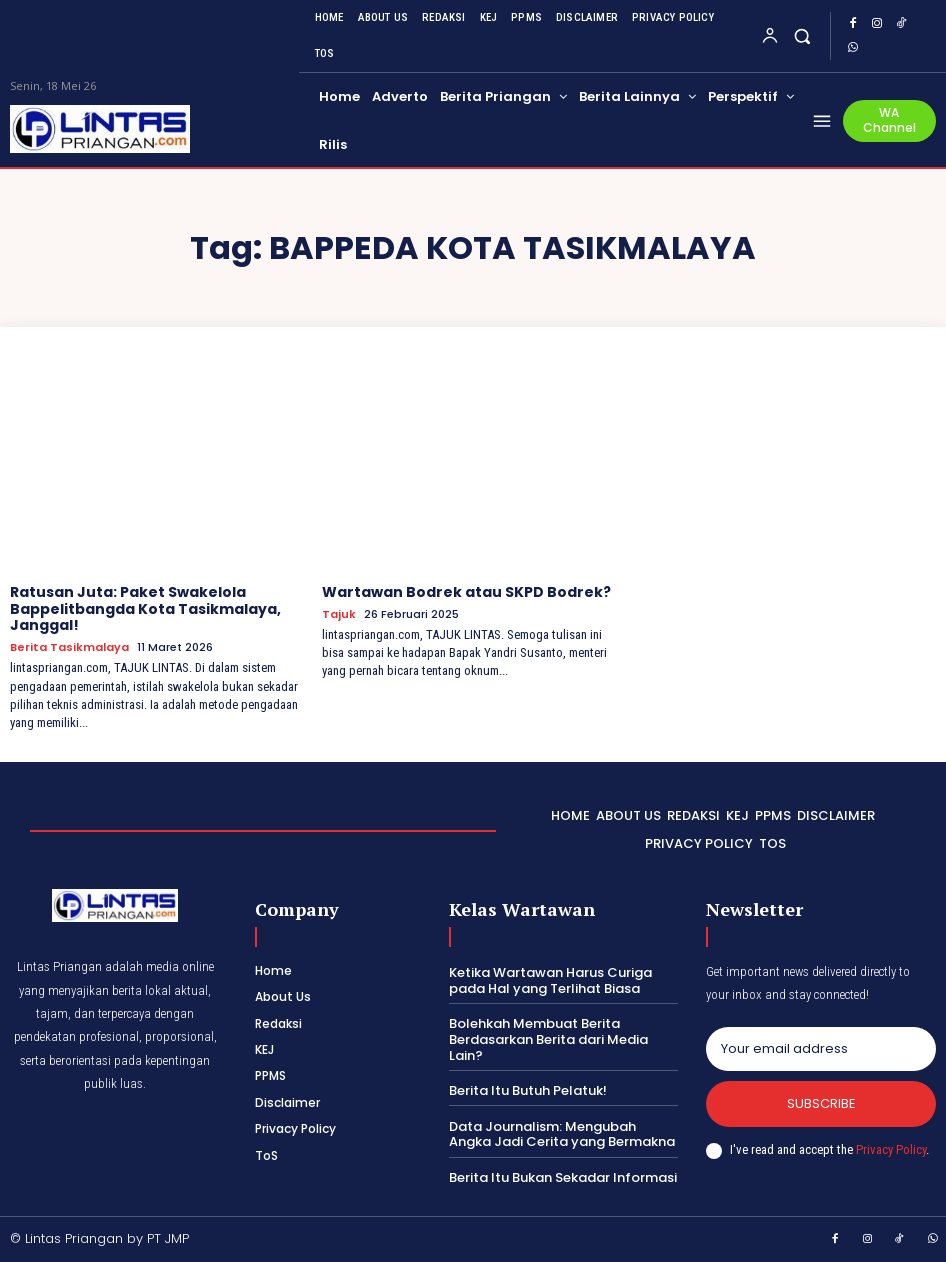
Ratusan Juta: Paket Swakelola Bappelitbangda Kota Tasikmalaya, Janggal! (145, 609)
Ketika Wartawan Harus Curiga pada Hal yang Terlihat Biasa (550, 980)
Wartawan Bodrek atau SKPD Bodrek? (466, 592)
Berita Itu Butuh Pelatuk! (528, 1090)
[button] (802, 35)
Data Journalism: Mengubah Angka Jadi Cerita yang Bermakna (562, 1134)
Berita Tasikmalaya (69, 647)
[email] (821, 1049)
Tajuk (339, 614)
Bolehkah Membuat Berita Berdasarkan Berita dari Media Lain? (548, 1039)
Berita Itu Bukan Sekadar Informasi (563, 1177)
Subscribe (821, 1103)
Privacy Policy (891, 1149)
